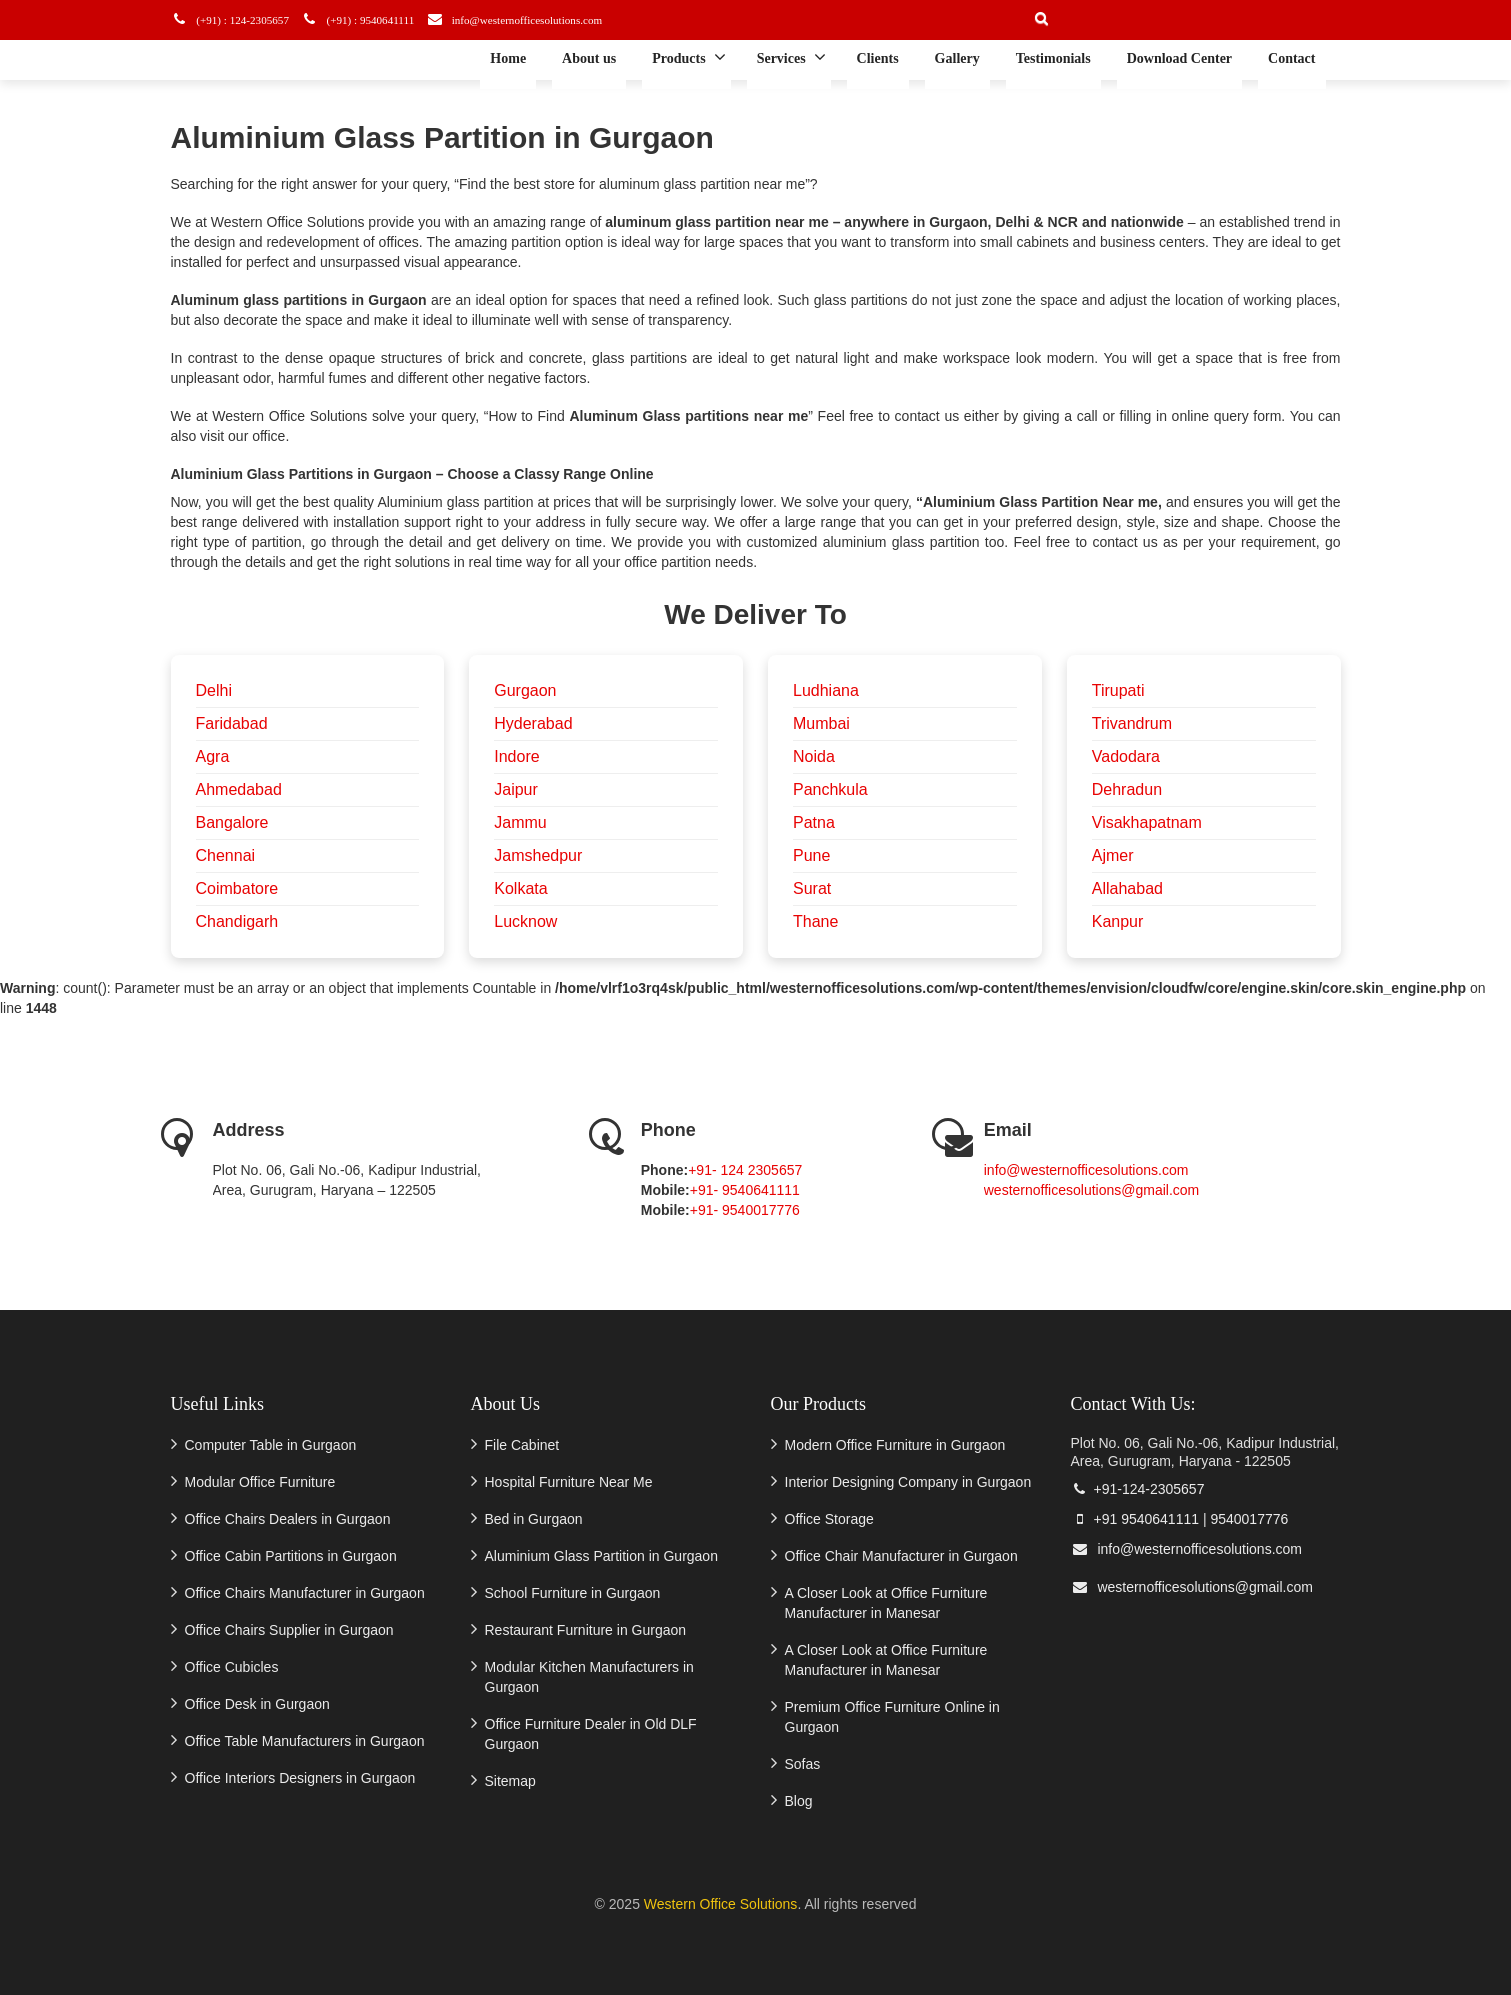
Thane (815, 921)
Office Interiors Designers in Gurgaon (300, 1778)
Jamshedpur (538, 855)
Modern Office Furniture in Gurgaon (895, 1445)
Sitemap (510, 1781)
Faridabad (232, 723)
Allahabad (1127, 888)
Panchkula (830, 789)
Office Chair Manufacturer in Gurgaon (901, 1556)
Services (791, 57)
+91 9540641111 (1135, 1519)
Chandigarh (237, 921)
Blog (799, 1801)
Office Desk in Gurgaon (257, 1704)
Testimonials (1053, 58)
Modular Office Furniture (260, 1482)
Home (508, 58)
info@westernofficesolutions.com (542, 19)
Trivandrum (1132, 723)
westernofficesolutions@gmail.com (1092, 1190)
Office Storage (829, 1519)
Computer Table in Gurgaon (271, 1445)
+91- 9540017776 (745, 1210)
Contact (1291, 58)
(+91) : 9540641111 (372, 19)
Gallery (957, 58)
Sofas (803, 1764)
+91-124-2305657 (1138, 1489)
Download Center (1179, 58)
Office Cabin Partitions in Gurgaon (291, 1556)
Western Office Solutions (721, 1904)
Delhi (214, 690)
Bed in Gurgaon (534, 1519)
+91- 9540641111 (745, 1190)
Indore (516, 756)
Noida (814, 756)
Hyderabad (533, 723)
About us (589, 58)
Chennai (226, 855)
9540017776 (1249, 1519)
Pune (811, 855)
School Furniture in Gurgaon (573, 1593)
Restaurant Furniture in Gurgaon (586, 1630)
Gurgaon (525, 690)
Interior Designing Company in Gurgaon (908, 1482)
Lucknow (525, 921)
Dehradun (1127, 789)
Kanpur (1118, 921)
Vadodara (1126, 756)
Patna (814, 822)
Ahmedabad (239, 789)
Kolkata (520, 888)
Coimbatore (237, 888)
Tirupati (1118, 690)
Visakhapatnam (1147, 822)
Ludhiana (826, 690)
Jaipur (516, 789)
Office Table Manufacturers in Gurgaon (305, 1741)
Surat (812, 888)
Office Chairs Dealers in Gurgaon (288, 1519)
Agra (213, 756)
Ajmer (1113, 855)
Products (688, 57)
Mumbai (821, 723)
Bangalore (232, 822)
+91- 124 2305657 (745, 1170)
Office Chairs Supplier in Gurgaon (289, 1630)
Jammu (520, 822)
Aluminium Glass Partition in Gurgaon (601, 1556)
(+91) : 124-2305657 (238, 19)
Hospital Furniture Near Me (569, 1482)
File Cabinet (522, 1445)
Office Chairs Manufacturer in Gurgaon (305, 1593)
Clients (878, 58)
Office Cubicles (232, 1667)
